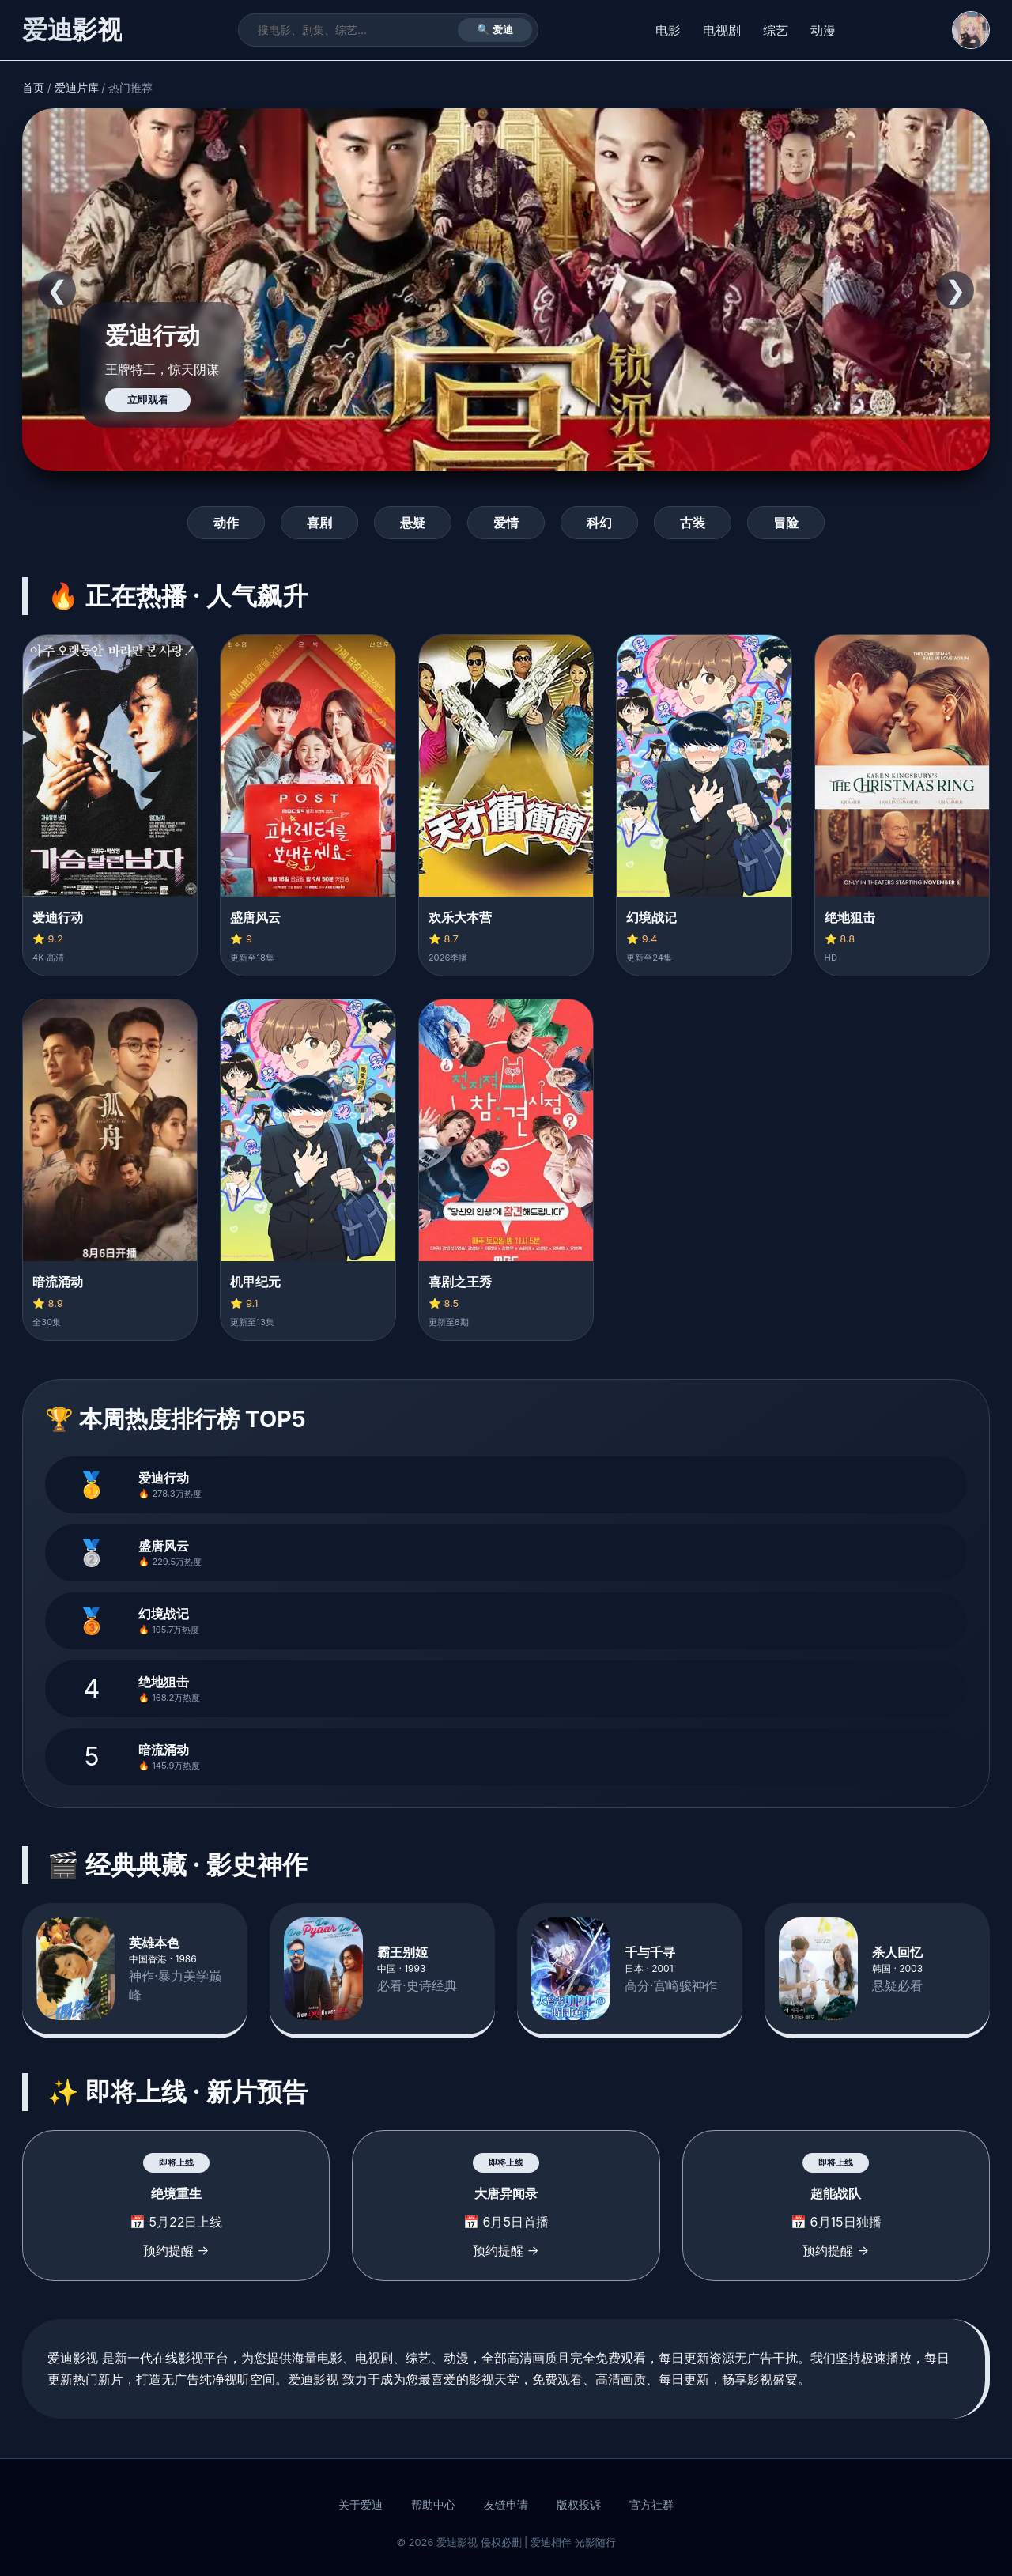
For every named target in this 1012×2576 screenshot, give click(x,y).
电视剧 (722, 30)
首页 (33, 87)
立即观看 (147, 400)
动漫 (823, 30)
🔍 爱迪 (495, 30)
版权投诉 (579, 2505)
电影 (668, 30)
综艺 (775, 30)
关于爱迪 (360, 2505)
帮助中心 (433, 2505)
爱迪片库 (77, 87)
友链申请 (506, 2505)
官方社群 (651, 2505)
